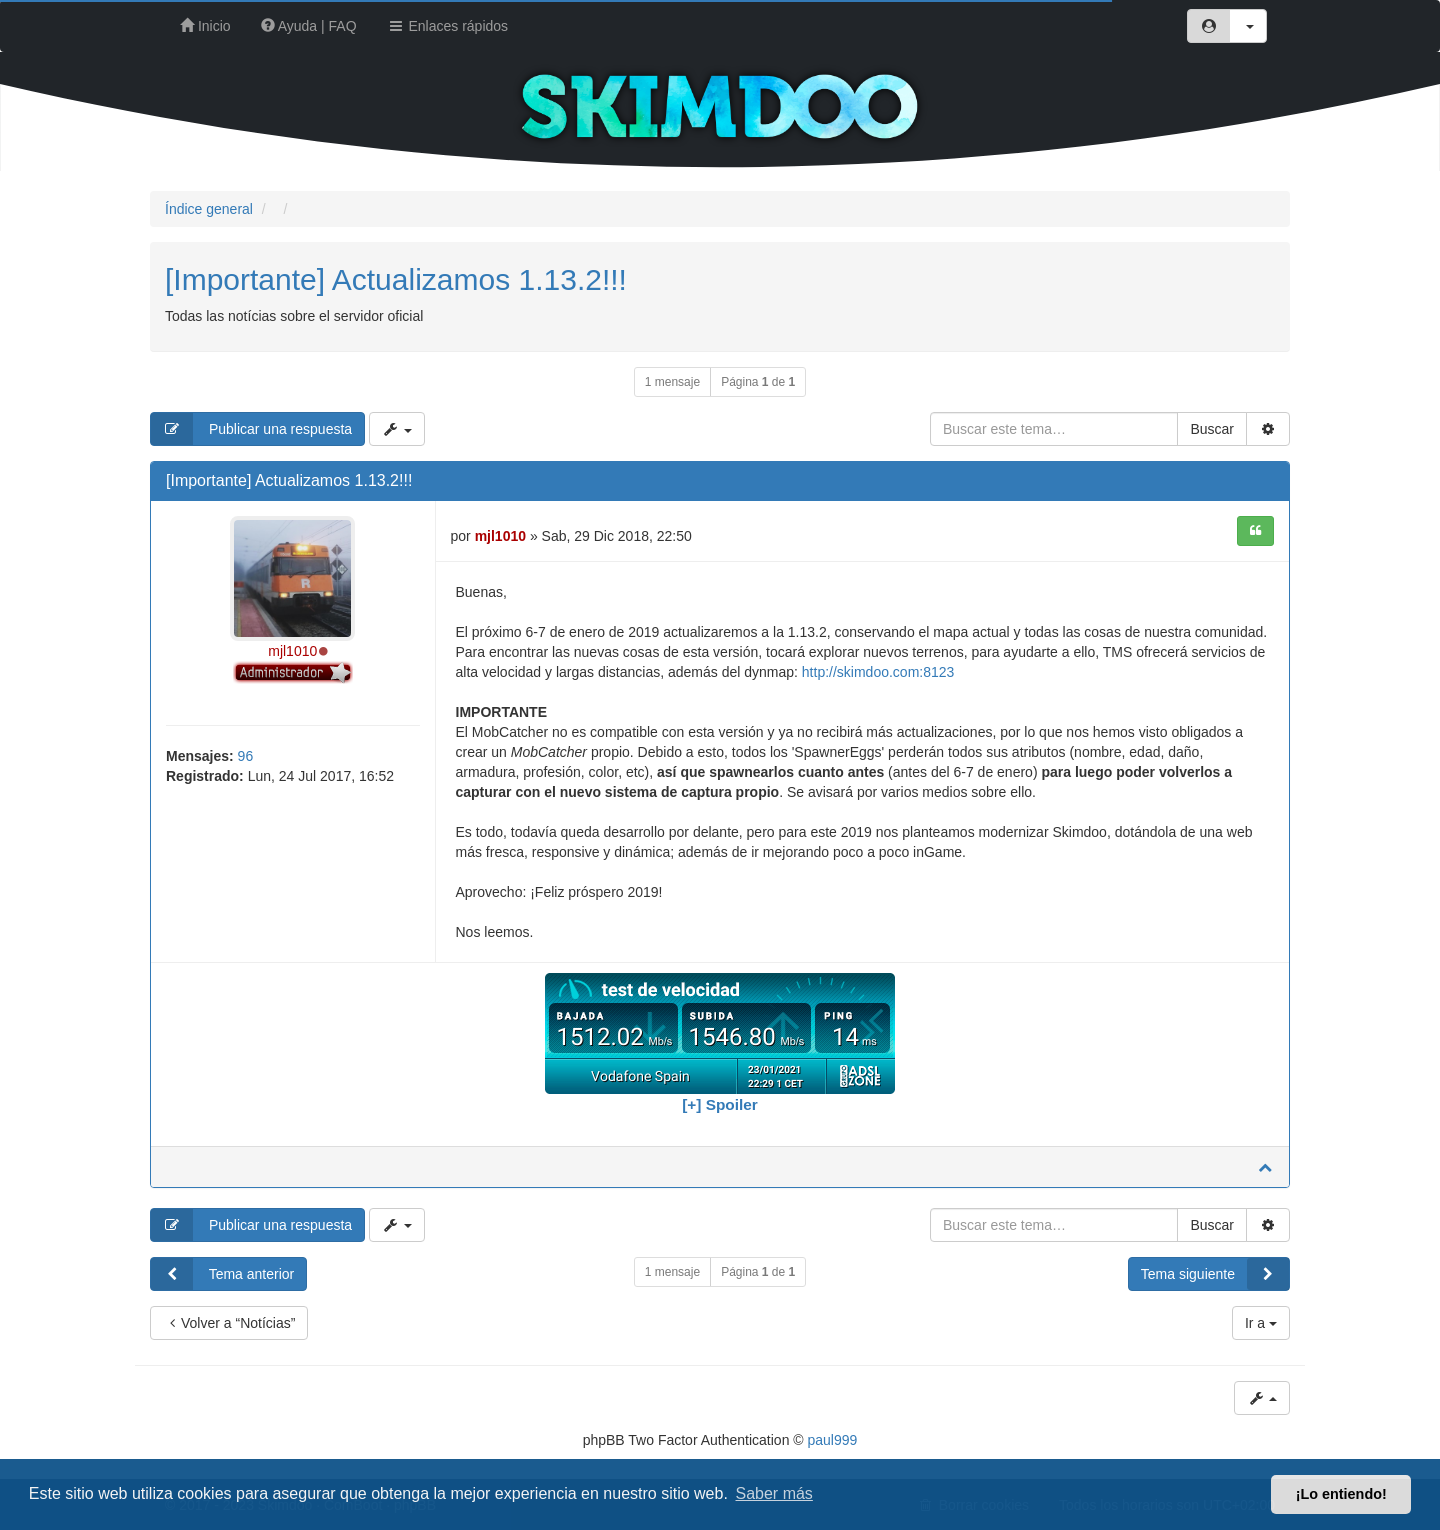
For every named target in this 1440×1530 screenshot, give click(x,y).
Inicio (205, 26)
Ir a (1261, 1323)
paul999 (833, 1440)
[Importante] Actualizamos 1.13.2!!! (396, 279)
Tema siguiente (1215, 1274)
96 (246, 756)
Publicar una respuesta (251, 429)
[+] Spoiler (720, 1104)
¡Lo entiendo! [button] (1341, 1494)
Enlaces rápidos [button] (448, 26)
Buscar (1212, 429)
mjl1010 (292, 651)
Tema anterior (222, 1274)
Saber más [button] (774, 1493)
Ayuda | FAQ (309, 26)
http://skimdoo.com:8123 (878, 672)
